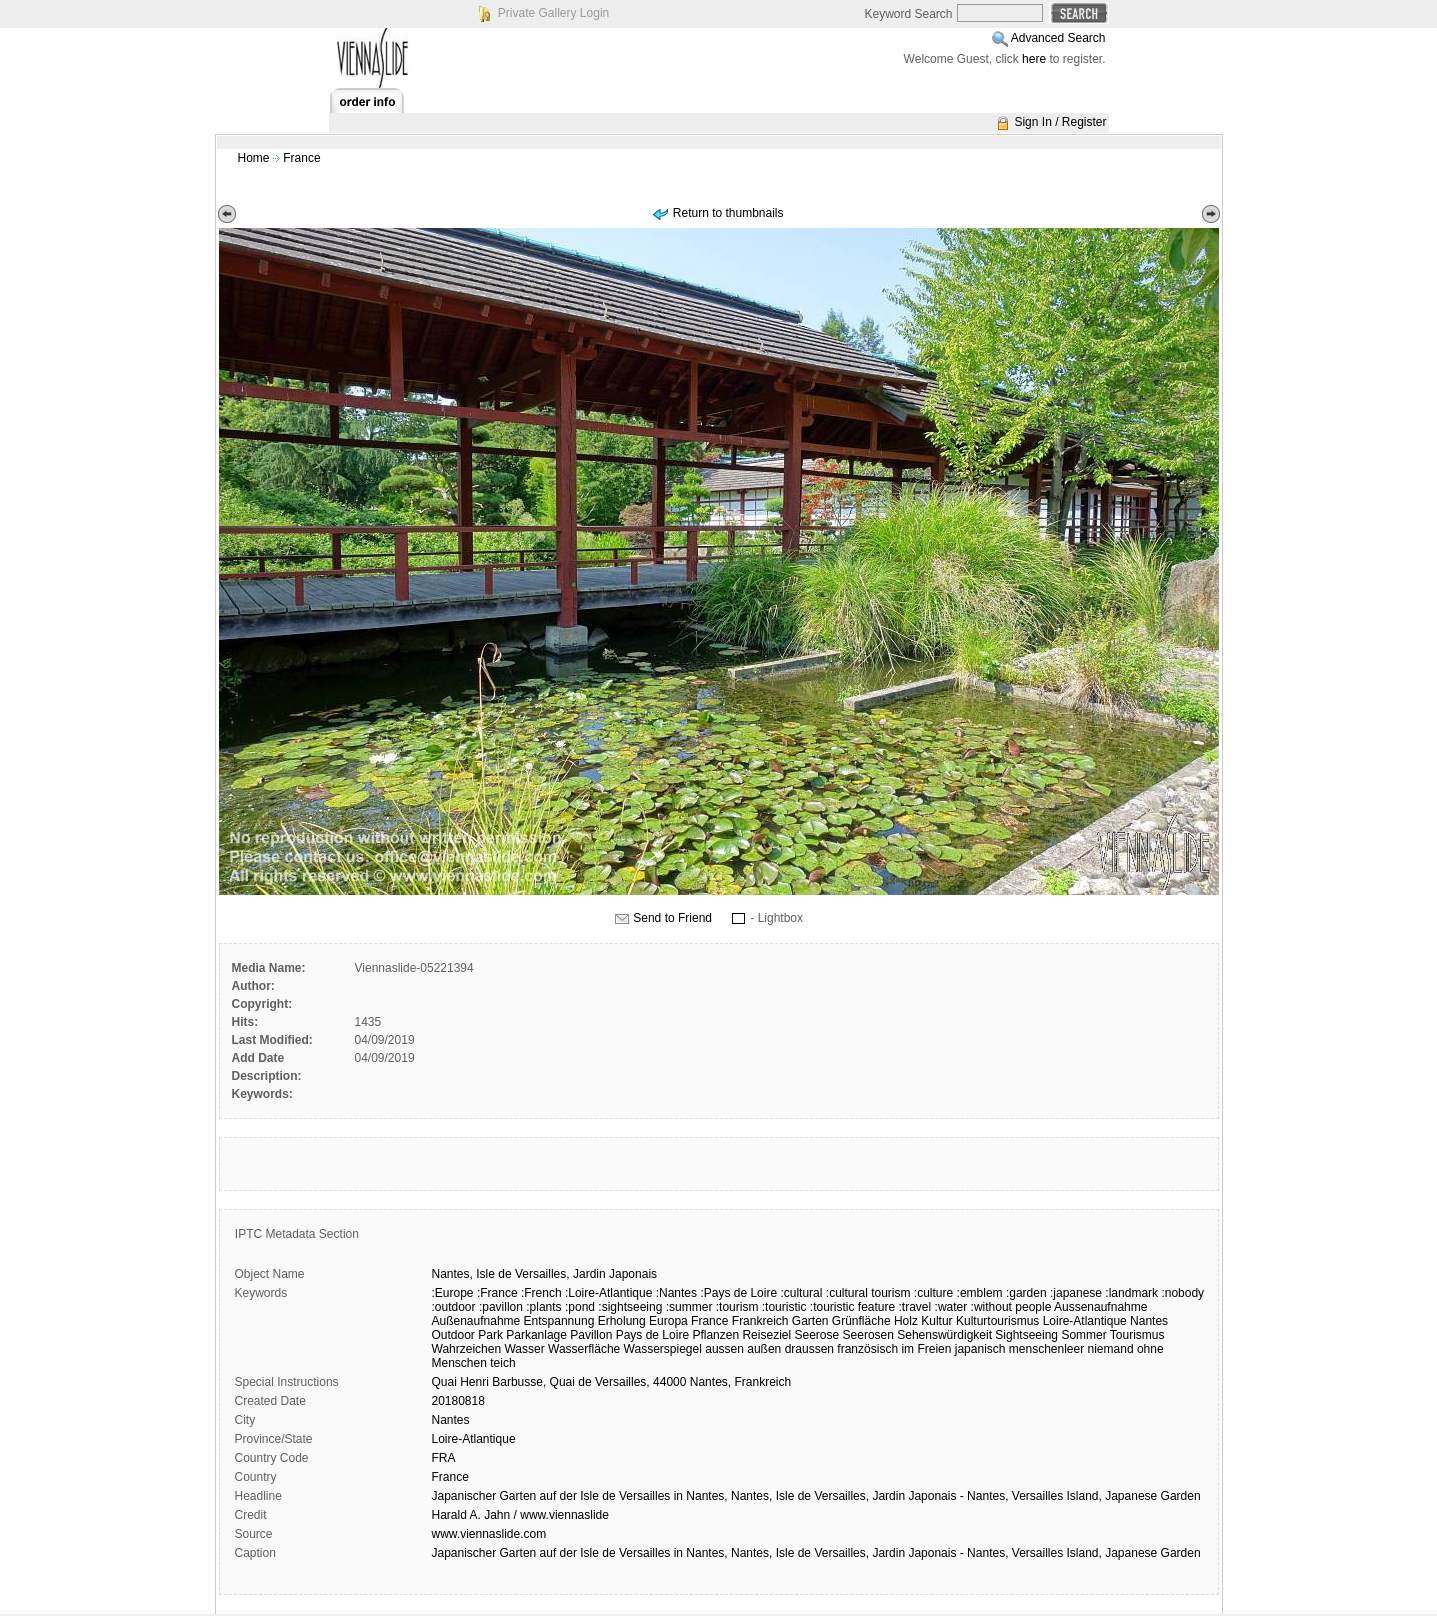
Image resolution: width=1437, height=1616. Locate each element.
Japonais (633, 1274)
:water (951, 1307)
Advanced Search (1058, 38)
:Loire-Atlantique (608, 1293)
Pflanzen (715, 1335)
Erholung (622, 1321)
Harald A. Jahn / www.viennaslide (520, 1515)
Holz (906, 1321)
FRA (444, 1458)
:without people (1011, 1307)
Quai (444, 1382)
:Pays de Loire (738, 1293)
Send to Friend (672, 918)
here (1034, 59)
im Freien (926, 1349)
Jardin (589, 1274)
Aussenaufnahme (1100, 1307)
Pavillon (591, 1335)
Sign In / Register (1060, 122)
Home (254, 158)
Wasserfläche (584, 1349)
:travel (915, 1307)
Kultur (936, 1321)
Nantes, (452, 1274)
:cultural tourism (868, 1293)
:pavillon (501, 1307)
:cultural (801, 1293)
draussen (809, 1349)
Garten (810, 1321)
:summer (689, 1307)
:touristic (784, 1307)
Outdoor (453, 1335)
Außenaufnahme (476, 1321)
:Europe (453, 1293)
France (301, 158)
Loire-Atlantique (1085, 1321)
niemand (1111, 1349)
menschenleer (1046, 1349)
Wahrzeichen (467, 1349)
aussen (724, 1349)
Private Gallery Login (553, 13)
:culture (933, 1293)
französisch (867, 1349)
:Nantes (676, 1293)
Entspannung (559, 1321)
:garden (1026, 1293)
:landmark (1131, 1293)
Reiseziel (766, 1335)
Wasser (524, 1349)
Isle (485, 1274)
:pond (580, 1307)
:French (541, 1293)
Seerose (816, 1335)
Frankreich (760, 1321)
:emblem (980, 1293)
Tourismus (1137, 1335)
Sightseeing (1026, 1335)
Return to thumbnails (728, 213)
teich (502, 1363)
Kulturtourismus (997, 1321)
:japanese (1076, 1293)
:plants (543, 1307)
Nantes (1149, 1321)
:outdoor (454, 1307)
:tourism (737, 1307)
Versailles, (542, 1274)
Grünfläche (861, 1321)
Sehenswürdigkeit (944, 1335)
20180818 (458, 1401)
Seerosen (868, 1335)
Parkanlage (536, 1335)
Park (490, 1335)
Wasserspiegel (663, 1349)
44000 (669, 1382)
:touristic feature (852, 1307)
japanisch (980, 1349)
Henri (474, 1382)
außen (764, 1349)
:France (497, 1293)
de (504, 1274)
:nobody (1182, 1293)
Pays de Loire (652, 1335)
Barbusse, (519, 1382)
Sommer (1083, 1335)
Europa (668, 1321)
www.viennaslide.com (489, 1534)
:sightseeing (630, 1307)
